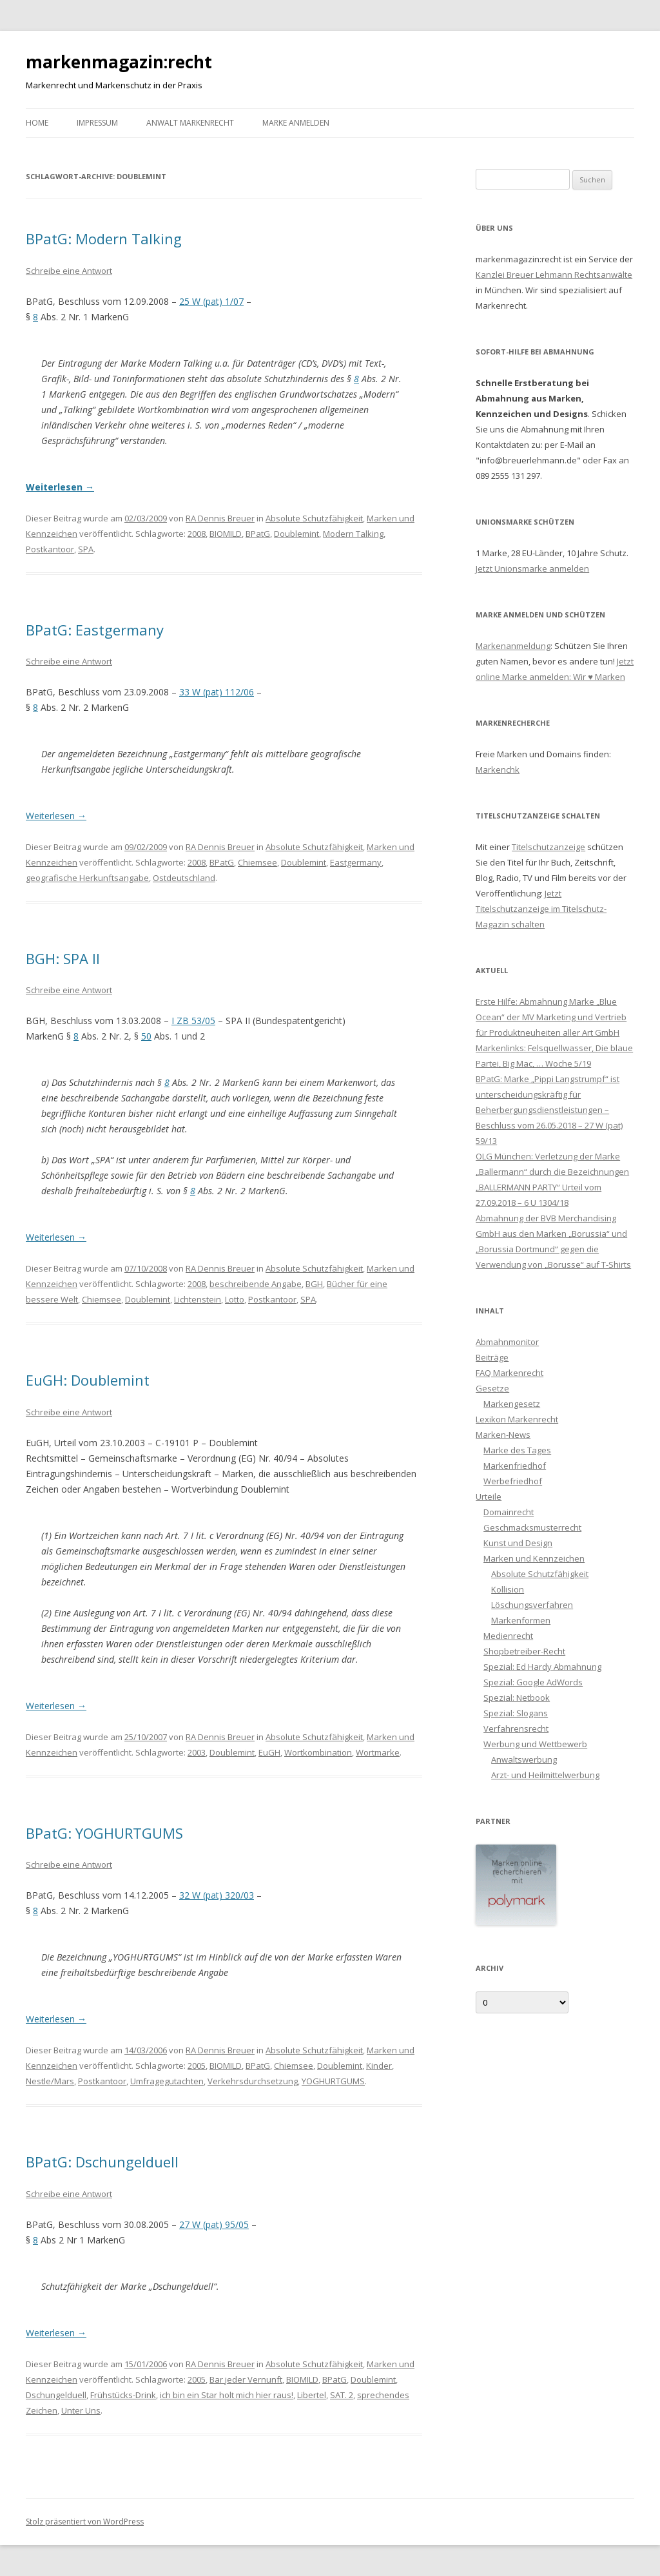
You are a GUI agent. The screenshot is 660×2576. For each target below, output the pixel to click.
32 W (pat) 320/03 (216, 1895)
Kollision (507, 1589)
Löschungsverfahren (532, 1605)
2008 (197, 533)
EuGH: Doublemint (88, 1380)
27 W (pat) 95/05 (214, 2224)
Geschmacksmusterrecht (532, 1527)
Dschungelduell (56, 2395)
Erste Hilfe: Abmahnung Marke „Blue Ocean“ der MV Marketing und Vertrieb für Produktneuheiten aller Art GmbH (551, 1017)
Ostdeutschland (184, 878)
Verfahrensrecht (515, 1728)
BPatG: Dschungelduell (102, 2161)
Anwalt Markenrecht (190, 122)
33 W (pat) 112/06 (216, 692)
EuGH (269, 1752)
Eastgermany (356, 862)
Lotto (234, 1299)
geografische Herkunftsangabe (87, 878)
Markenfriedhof (514, 1465)
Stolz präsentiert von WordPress (85, 2521)
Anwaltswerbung (524, 1759)
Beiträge (492, 1357)
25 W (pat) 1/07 (211, 301)
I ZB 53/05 (193, 1020)
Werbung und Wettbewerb (535, 1744)
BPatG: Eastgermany (95, 629)
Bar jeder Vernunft (245, 2379)
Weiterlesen (60, 487)
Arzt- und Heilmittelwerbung (545, 1775)
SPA (85, 549)
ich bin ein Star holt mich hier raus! (226, 2395)
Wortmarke (378, 1752)
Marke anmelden (295, 122)
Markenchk (497, 769)
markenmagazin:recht (119, 61)
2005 (197, 2065)
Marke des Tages (517, 1450)
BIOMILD (225, 533)
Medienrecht (508, 1635)
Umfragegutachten (167, 2081)
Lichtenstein (197, 1299)
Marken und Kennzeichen (534, 1558)
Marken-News (503, 1434)
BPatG (258, 533)
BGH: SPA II (63, 958)
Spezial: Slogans (515, 1713)
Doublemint (296, 533)
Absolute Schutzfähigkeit (314, 518)
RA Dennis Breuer (220, 518)
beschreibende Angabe (255, 1284)
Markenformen (520, 1620)
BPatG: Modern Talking (104, 238)
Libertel (311, 2395)
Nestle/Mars (50, 2081)
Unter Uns (81, 2410)
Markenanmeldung (513, 646)
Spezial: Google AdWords (533, 1682)
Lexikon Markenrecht (517, 1419)
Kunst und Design (517, 1543)
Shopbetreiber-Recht (524, 1651)
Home (37, 122)
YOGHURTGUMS (333, 2081)
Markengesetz (511, 1403)
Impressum (97, 122)
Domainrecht (508, 1512)
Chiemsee (257, 862)
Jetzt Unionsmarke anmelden (532, 568)
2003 (197, 1752)
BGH (314, 1284)
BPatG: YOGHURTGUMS (104, 1833)
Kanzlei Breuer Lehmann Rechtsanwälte (554, 274)
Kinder (379, 2065)
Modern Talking (353, 533)
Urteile (488, 1496)
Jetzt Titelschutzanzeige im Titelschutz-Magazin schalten (541, 908)
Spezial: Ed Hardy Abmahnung (542, 1666)
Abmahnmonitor (507, 1342)
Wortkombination (318, 1752)
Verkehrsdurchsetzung (253, 2081)
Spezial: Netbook (516, 1697)
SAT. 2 (341, 2395)
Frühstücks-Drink (123, 2395)
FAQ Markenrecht (509, 1373)
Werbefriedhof (512, 1481)
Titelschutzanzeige (548, 847)
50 (146, 1036)
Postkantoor (50, 549)
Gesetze (492, 1388)
